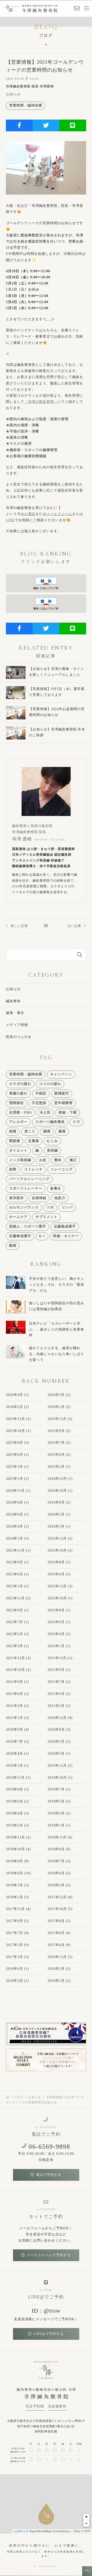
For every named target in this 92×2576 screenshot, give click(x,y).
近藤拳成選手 (20, 1236)
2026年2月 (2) (17, 1407)
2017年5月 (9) (17, 1945)
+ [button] (86, 2517)
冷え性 (45, 1112)
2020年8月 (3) (59, 1729)
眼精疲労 (61, 1093)
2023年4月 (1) (59, 1574)
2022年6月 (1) (59, 1622)
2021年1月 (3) (17, 1718)
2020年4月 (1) (17, 1753)
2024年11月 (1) (18, 1490)
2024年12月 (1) (60, 1478)
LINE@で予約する (46, 2334)
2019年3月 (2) (59, 1813)
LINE (10, 520)
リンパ (67, 1207)
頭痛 (12, 1131)
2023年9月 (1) (17, 1562)
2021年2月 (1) (59, 1706)
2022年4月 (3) (59, 1634)
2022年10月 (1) (60, 1598)
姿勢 (12, 1169)
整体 (58, 1160)
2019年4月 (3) (17, 1813)
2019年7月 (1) (59, 1789)
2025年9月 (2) (59, 1431)
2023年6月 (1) (17, 1574)
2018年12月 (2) (18, 1837)
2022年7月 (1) (17, 1622)
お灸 (42, 1160)
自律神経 (39, 1198)
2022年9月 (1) (17, 1610)
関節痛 (14, 1141)
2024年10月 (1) (60, 1490)
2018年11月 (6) (60, 1837)
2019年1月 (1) (59, 1825)
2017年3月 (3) (17, 1957)
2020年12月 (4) (60, 1718)
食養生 (55, 1188)
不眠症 (40, 1093)
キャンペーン (61, 1074)
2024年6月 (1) (17, 1514)
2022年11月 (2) (18, 1598)
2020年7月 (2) (17, 1741)
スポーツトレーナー (25, 1188)
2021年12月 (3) (18, 1658)
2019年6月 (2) (17, 1801)
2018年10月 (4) (18, 1849)
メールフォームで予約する (46, 2255)
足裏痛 (33, 1141)
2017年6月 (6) (59, 1933)
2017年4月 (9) (59, 1945)
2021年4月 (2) (59, 1694)
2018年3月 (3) (17, 1885)
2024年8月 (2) (59, 1502)
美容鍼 (52, 1150)
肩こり (29, 1131)
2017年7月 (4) (17, 1933)
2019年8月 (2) (17, 1789)
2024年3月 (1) (59, 1526)
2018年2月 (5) (59, 1885)
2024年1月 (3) (17, 1538)
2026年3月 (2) (59, 1395)
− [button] (86, 2524)
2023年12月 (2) (60, 1538)
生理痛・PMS (20, 1112)
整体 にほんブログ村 (45, 603)
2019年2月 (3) (17, 1825)
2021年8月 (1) (17, 1682)
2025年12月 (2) (18, 1419)
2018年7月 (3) (59, 1861)
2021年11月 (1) (60, 1658)
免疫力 (59, 1198)
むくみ (52, 1141)
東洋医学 (16, 1198)
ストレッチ (33, 1169)
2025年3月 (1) (17, 1466)
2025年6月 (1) (17, 1454)
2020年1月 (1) (17, 1765)
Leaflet (18, 2531)
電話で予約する (46, 2175)
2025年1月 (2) (17, 1478)
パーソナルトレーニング (29, 1179)
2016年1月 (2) (59, 1981)
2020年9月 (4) (17, 1729)
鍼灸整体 (13, 1001)
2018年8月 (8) (17, 1861)
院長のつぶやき (19, 1037)
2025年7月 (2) (59, 1442)
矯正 (73, 1160)
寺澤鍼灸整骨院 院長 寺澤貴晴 (30, 86)
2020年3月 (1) (59, 1753)
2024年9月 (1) (17, 1502)
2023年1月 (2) (17, 1586)
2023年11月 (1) (18, 1550)
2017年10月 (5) (60, 1909)
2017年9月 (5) (17, 1921)
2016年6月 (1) (17, 1969)
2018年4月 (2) (59, 1873)
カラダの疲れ (20, 1084)
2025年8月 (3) (17, 1442)
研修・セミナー (66, 1236)
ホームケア (18, 1217)
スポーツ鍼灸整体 (50, 1122)
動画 (12, 1245)
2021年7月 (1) (59, 1682)
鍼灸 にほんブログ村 (45, 583)
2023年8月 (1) (59, 1562)
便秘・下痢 (67, 1112)
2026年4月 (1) (17, 1395)
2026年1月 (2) (59, 1407)
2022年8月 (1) (59, 1610)
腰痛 (47, 1131)
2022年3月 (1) (17, 1646)
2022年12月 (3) (60, 1586)
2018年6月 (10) (18, 1873)
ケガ (76, 1122)
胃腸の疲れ (18, 1093)
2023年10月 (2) (60, 1550)
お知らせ (13, 94)
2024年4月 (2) (17, 1526)
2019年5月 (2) (59, 1801)
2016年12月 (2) (60, 1957)
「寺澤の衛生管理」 (40, 402)
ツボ (50, 1207)
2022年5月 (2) (17, 1634)
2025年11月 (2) (60, 1419)
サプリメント (46, 1217)
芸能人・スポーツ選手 (27, 1226)
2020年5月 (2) (59, 1741)
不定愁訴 (39, 1103)
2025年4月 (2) (59, 1454)
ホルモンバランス (24, 1207)
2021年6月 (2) (17, 1694)
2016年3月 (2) (59, 1969)
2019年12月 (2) (60, 1765)
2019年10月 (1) (60, 1777)
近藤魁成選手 (65, 1226)
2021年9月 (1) (59, 1670)
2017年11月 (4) (18, 1909)
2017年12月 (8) (60, 1897)
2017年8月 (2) (59, 1921)
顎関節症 (16, 1103)
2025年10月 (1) (18, 1431)
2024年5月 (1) (59, 1514)
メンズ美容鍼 (20, 1160)
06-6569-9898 (46, 2146)
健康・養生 (15, 1013)
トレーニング (62, 1169)
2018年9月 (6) (59, 1849)
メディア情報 (17, 1025)
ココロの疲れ (50, 1084)
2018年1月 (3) (17, 1897)
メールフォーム (59, 514)
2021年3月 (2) (17, 1706)
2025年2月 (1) (59, 1466)
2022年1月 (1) (59, 1646)
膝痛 (62, 1131)
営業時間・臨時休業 (25, 105)
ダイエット (18, 1150)
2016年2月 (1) (17, 1981)
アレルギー (18, 1122)
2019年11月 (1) (18, 1777)
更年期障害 (63, 1103)
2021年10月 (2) (18, 1670)
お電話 (29, 514)
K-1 (42, 1236)
